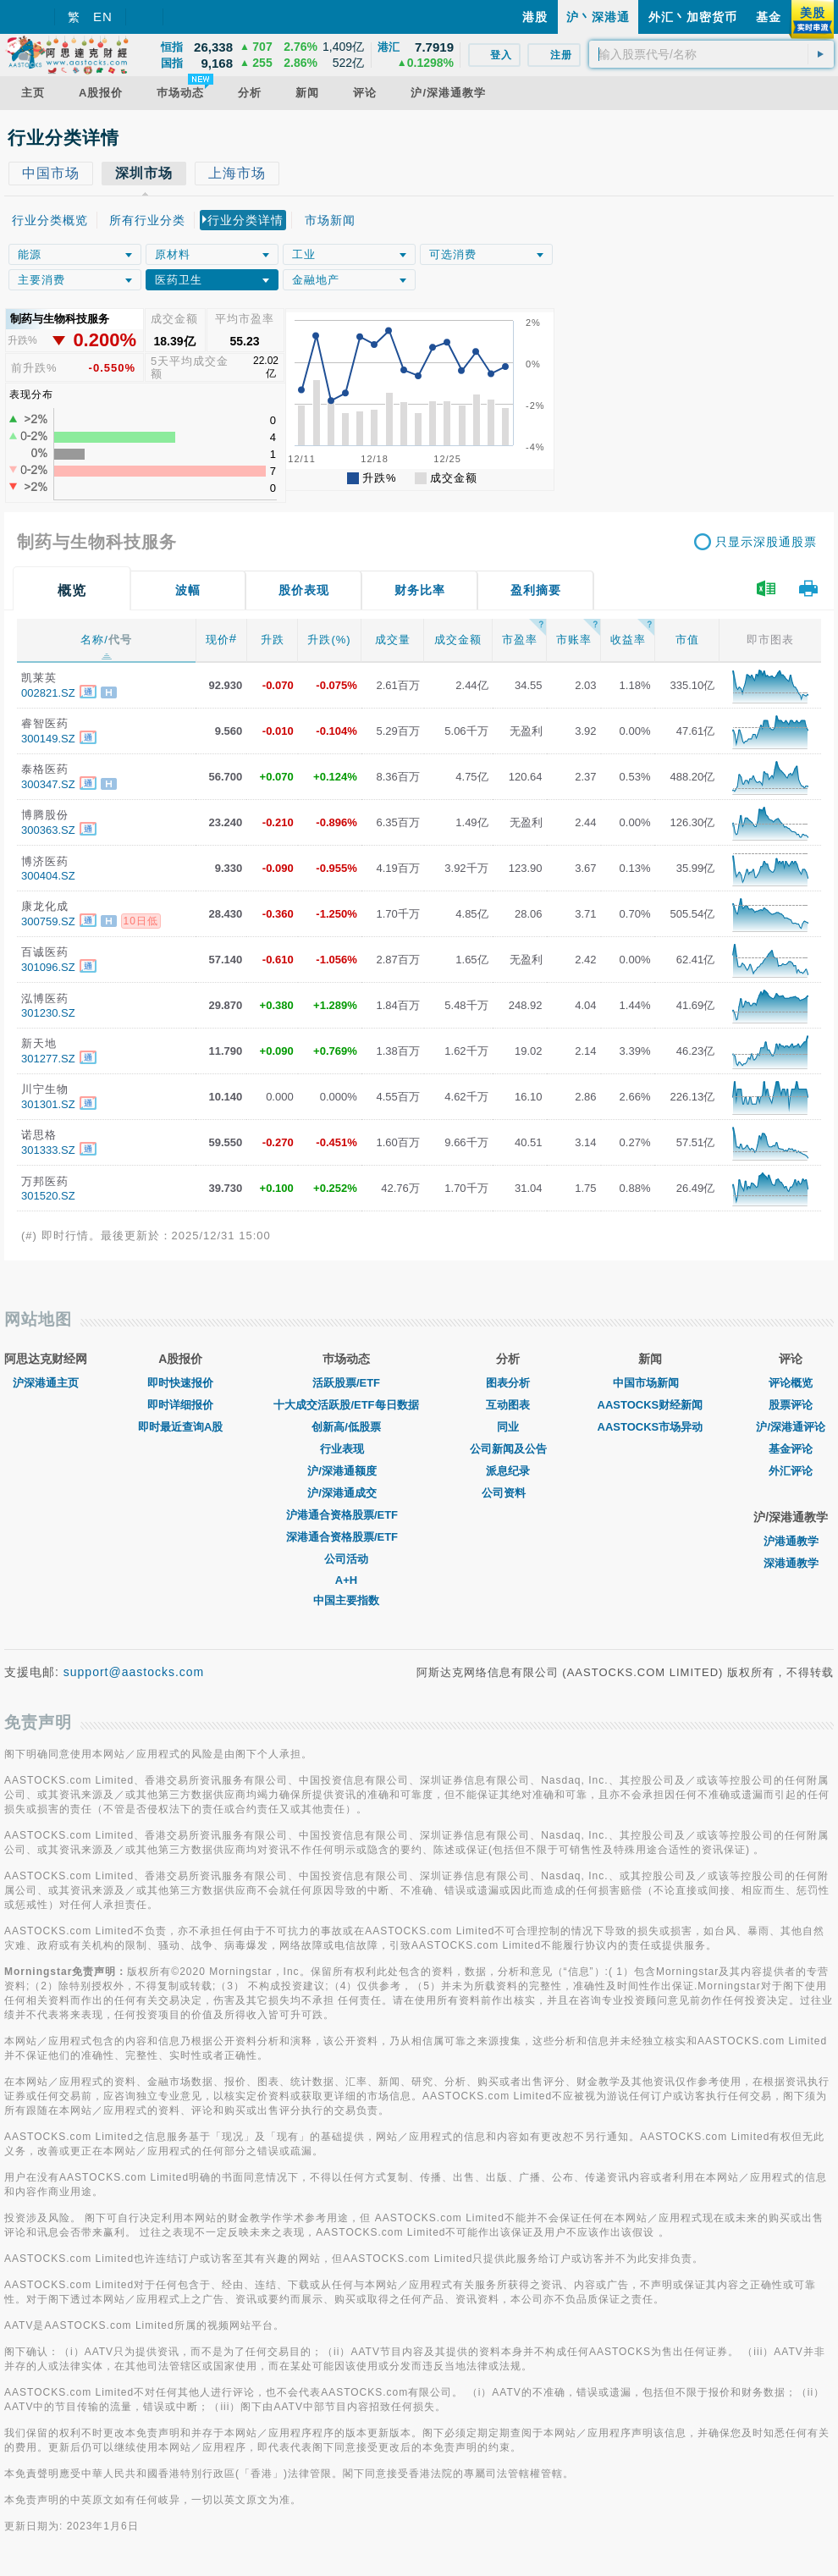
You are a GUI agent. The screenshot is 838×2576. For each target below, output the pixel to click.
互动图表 (508, 1404)
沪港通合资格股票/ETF (346, 1515)
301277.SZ (48, 1058)
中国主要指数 (346, 1600)
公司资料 (508, 1493)
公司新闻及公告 (508, 1448)
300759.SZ (48, 921)
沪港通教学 (791, 1541)
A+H (346, 1580)
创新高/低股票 (346, 1426)
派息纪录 (508, 1471)
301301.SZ (48, 1104)
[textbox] (711, 54)
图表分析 (508, 1382)
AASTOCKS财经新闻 (650, 1404)
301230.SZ (48, 1013)
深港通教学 (791, 1563)
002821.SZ (48, 693)
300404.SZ (48, 875)
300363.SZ (48, 830)
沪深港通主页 (46, 1382)
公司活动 (346, 1559)
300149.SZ (48, 738)
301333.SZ (48, 1150)
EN (103, 16)
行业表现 (346, 1448)
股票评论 (791, 1404)
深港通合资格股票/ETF (346, 1537)
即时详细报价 (180, 1404)
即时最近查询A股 (180, 1426)
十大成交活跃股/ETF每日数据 (345, 1404)
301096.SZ (48, 967)
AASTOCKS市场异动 (650, 1426)
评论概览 (791, 1382)
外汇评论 (791, 1471)
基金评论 (791, 1448)
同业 (508, 1426)
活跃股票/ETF (346, 1382)
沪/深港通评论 (790, 1426)
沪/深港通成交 (346, 1493)
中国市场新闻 (650, 1382)
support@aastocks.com (134, 1672)
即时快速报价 (180, 1382)
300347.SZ (48, 784)
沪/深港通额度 (346, 1471)
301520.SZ (48, 1195)
